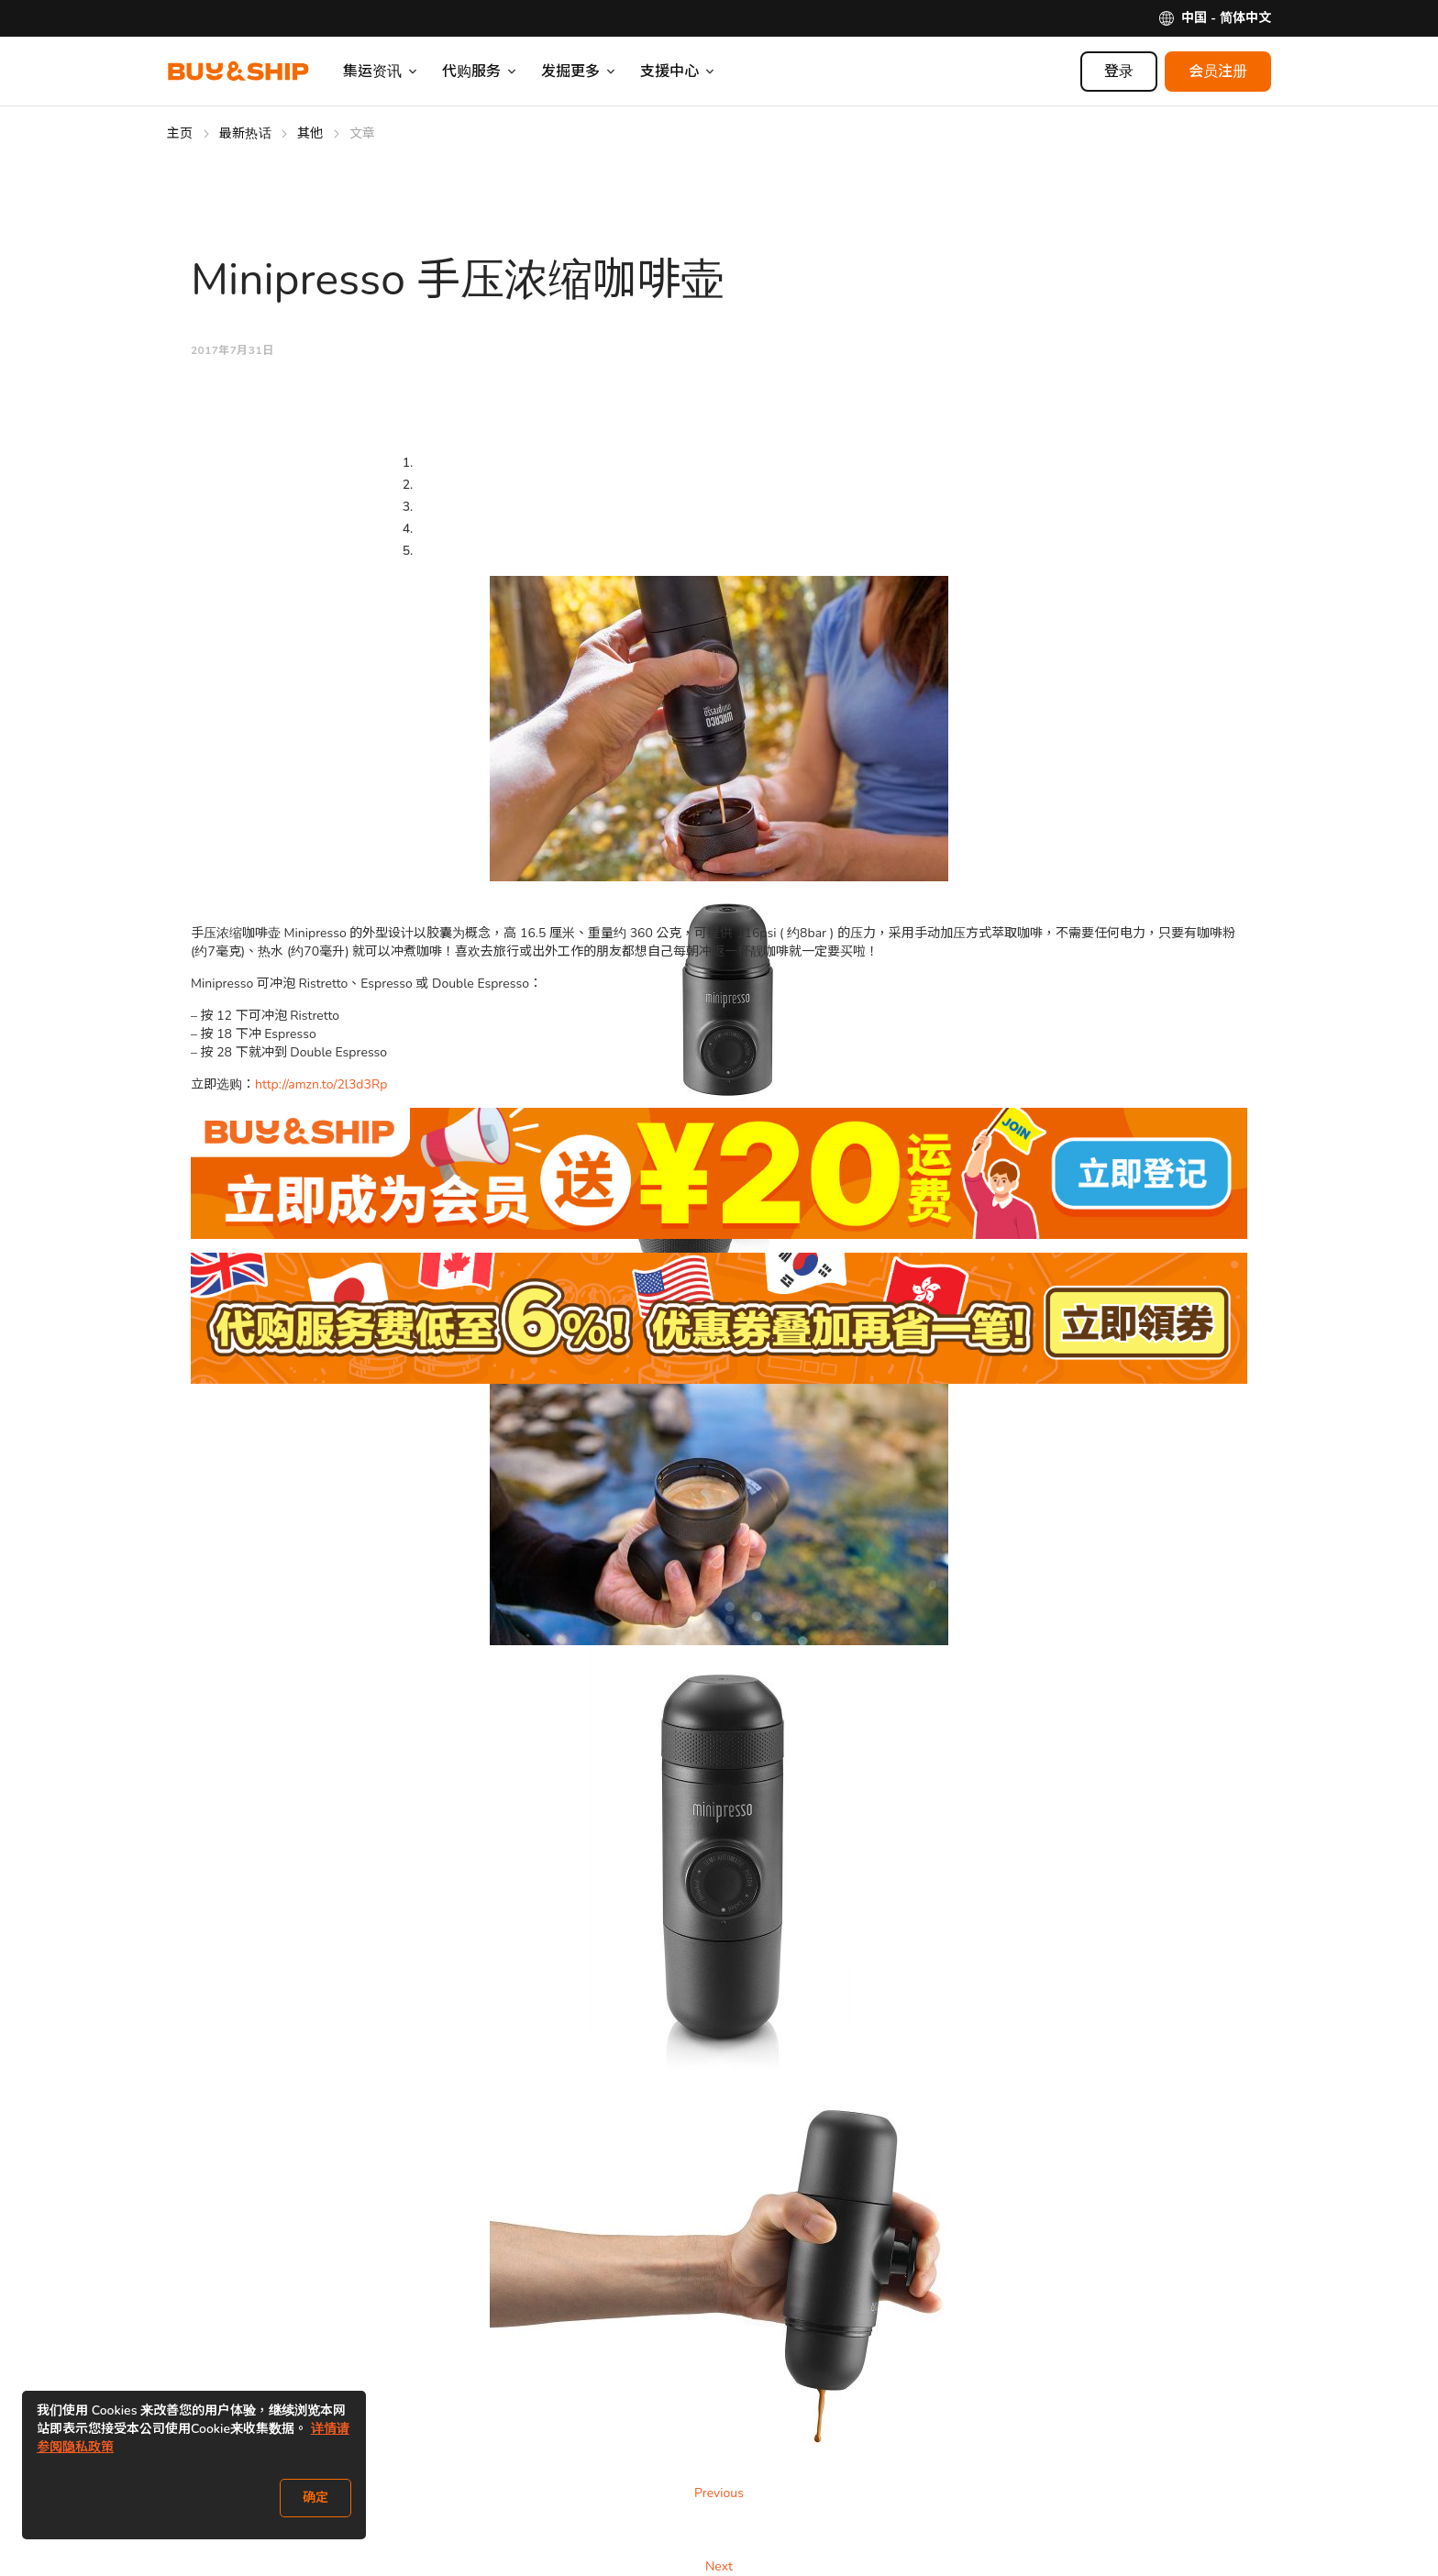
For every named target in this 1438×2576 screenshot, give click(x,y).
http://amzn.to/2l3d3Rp (321, 1084)
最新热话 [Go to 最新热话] (245, 133)
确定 (315, 2497)
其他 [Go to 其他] (310, 133)
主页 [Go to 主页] (180, 133)
